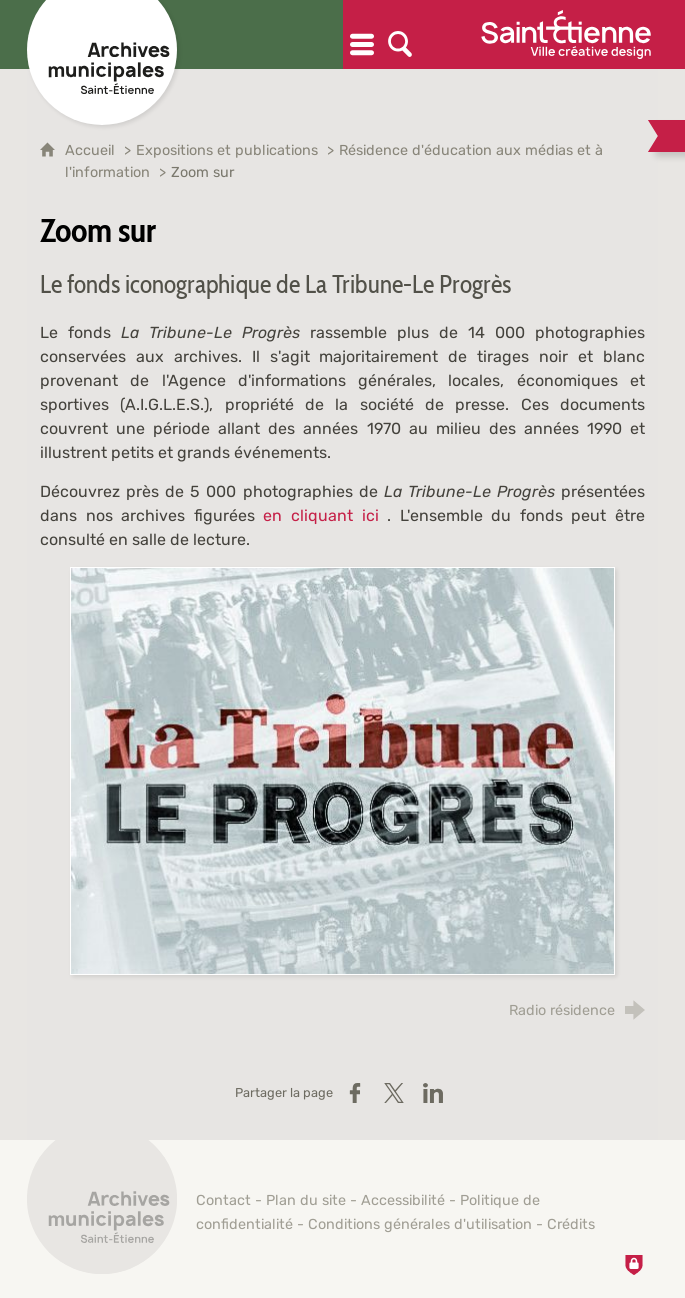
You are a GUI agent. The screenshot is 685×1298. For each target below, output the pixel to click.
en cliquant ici (320, 515)
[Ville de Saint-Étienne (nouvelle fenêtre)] (566, 34)
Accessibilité (403, 1200)
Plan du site (306, 1200)
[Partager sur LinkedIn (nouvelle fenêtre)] (433, 1093)
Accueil (92, 150)
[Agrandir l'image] (342, 770)
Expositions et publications (227, 150)
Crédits (571, 1224)
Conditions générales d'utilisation (420, 1224)
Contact (223, 1200)
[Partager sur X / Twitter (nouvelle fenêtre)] (394, 1093)
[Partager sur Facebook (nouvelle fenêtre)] (355, 1093)
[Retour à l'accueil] (102, 1210)
